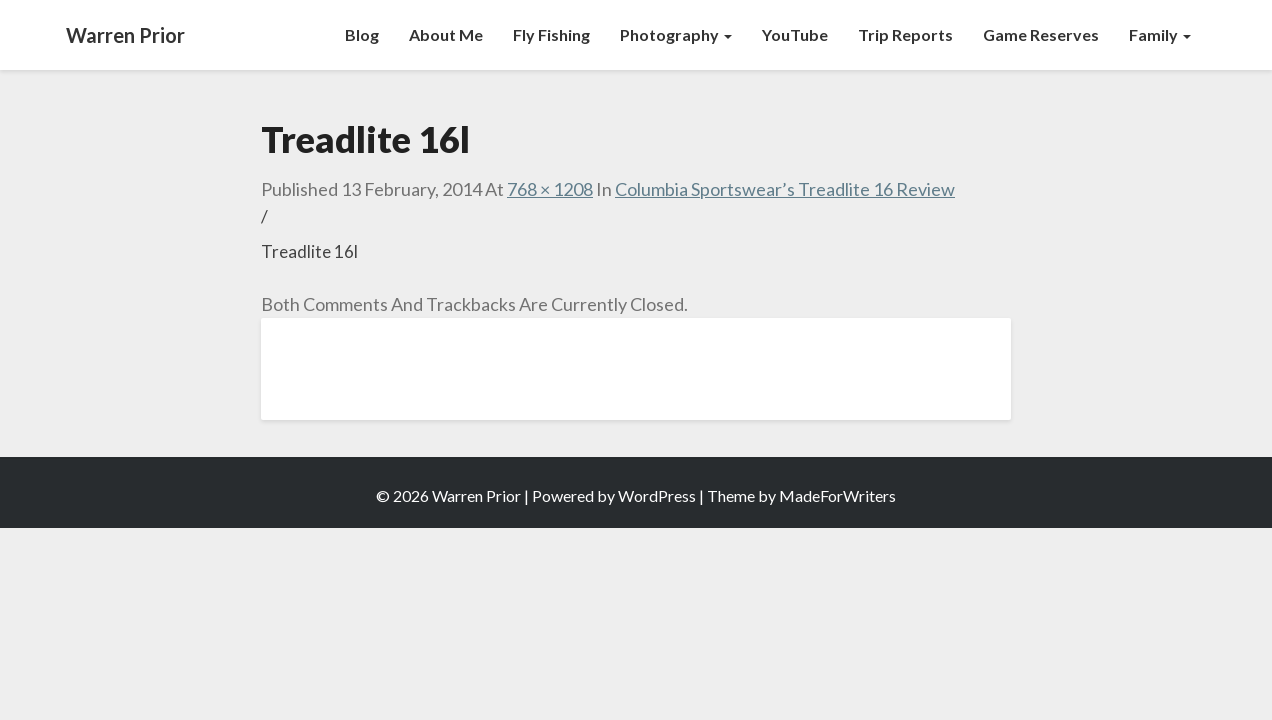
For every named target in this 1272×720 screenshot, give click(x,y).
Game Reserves (1041, 34)
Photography (676, 34)
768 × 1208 (550, 189)
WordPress (657, 495)
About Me (446, 34)
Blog (362, 34)
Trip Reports (905, 34)
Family (1160, 34)
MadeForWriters (837, 495)
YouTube (795, 34)
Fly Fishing (551, 34)
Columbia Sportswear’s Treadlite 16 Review (785, 189)
